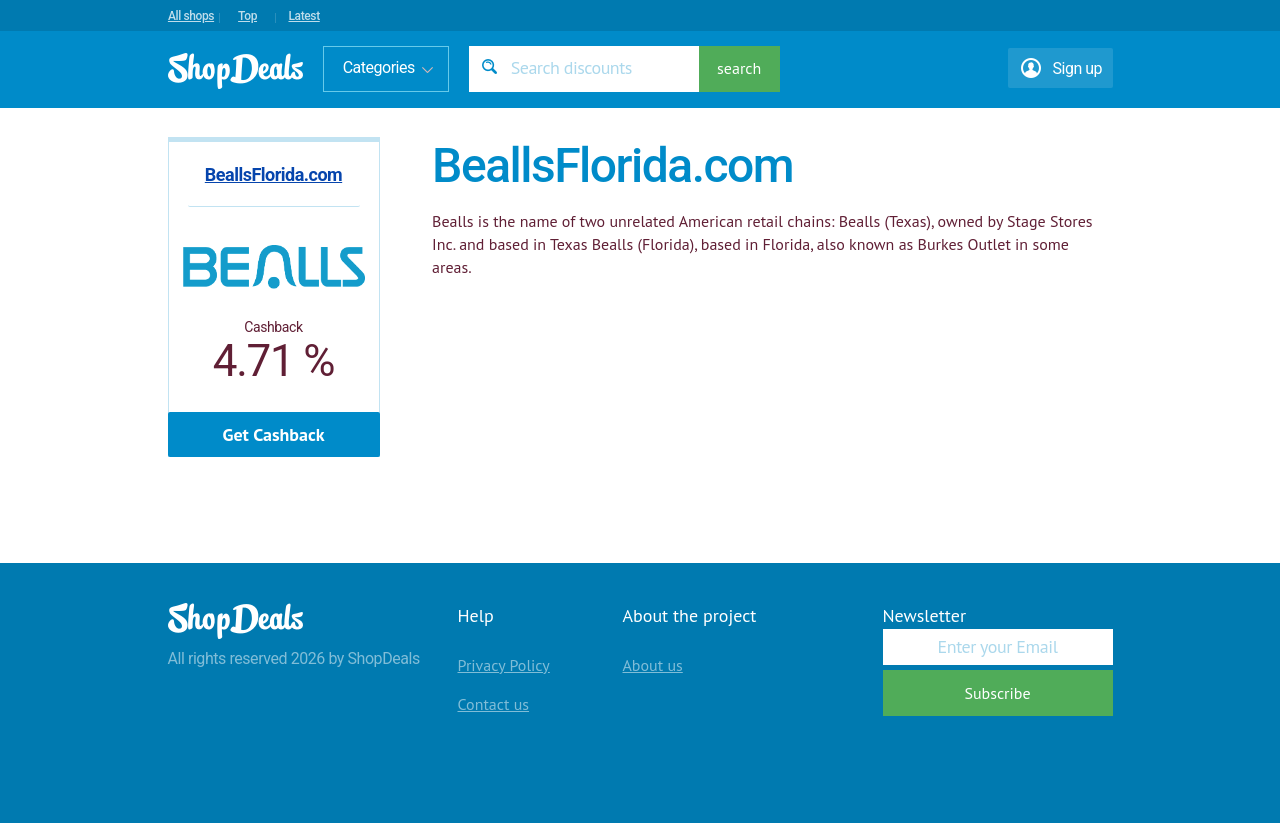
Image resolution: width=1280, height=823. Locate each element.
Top (247, 16)
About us (653, 665)
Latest (303, 16)
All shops (191, 16)
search (739, 68)
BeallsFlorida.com (273, 174)
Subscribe (997, 693)
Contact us (494, 704)
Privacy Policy (504, 665)
